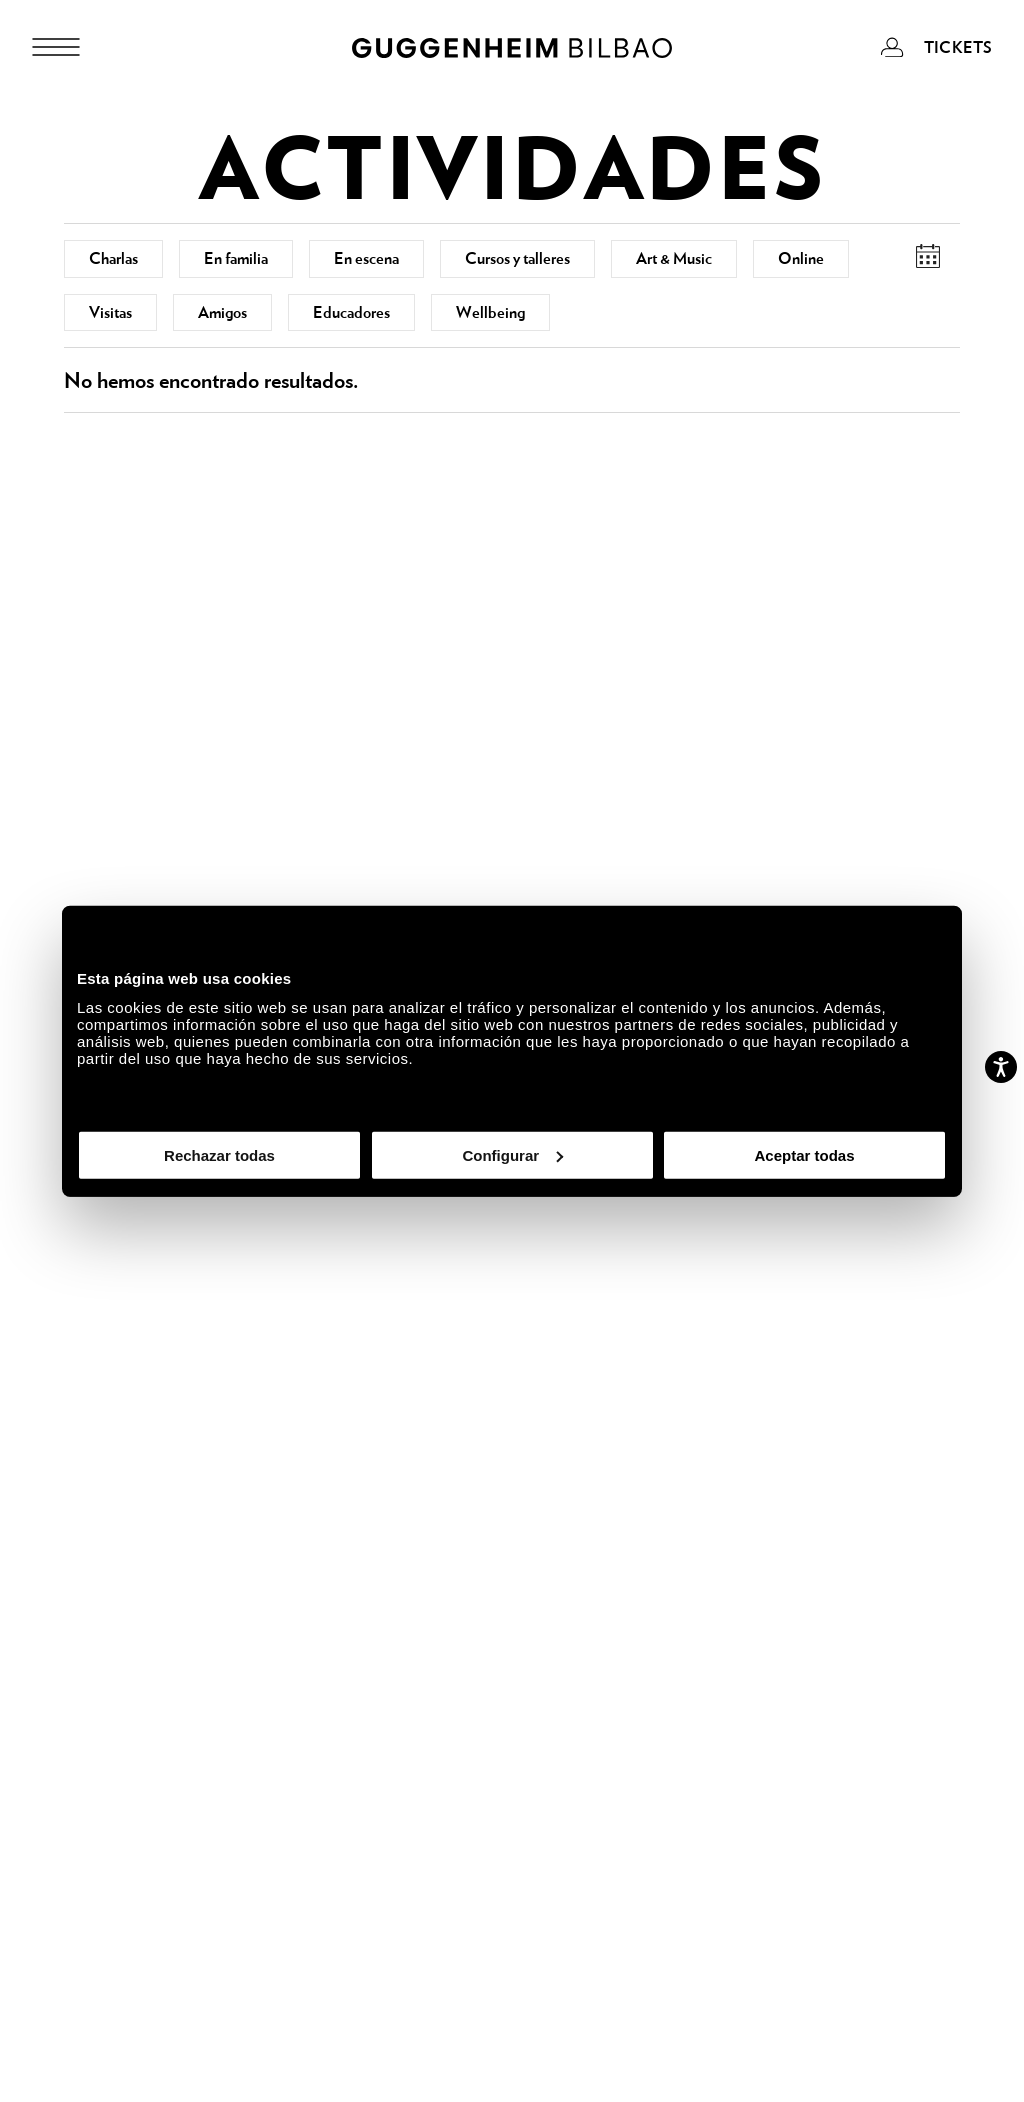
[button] (928, 256)
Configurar (512, 1154)
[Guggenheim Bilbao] (512, 51)
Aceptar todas (804, 1154)
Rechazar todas (219, 1154)
